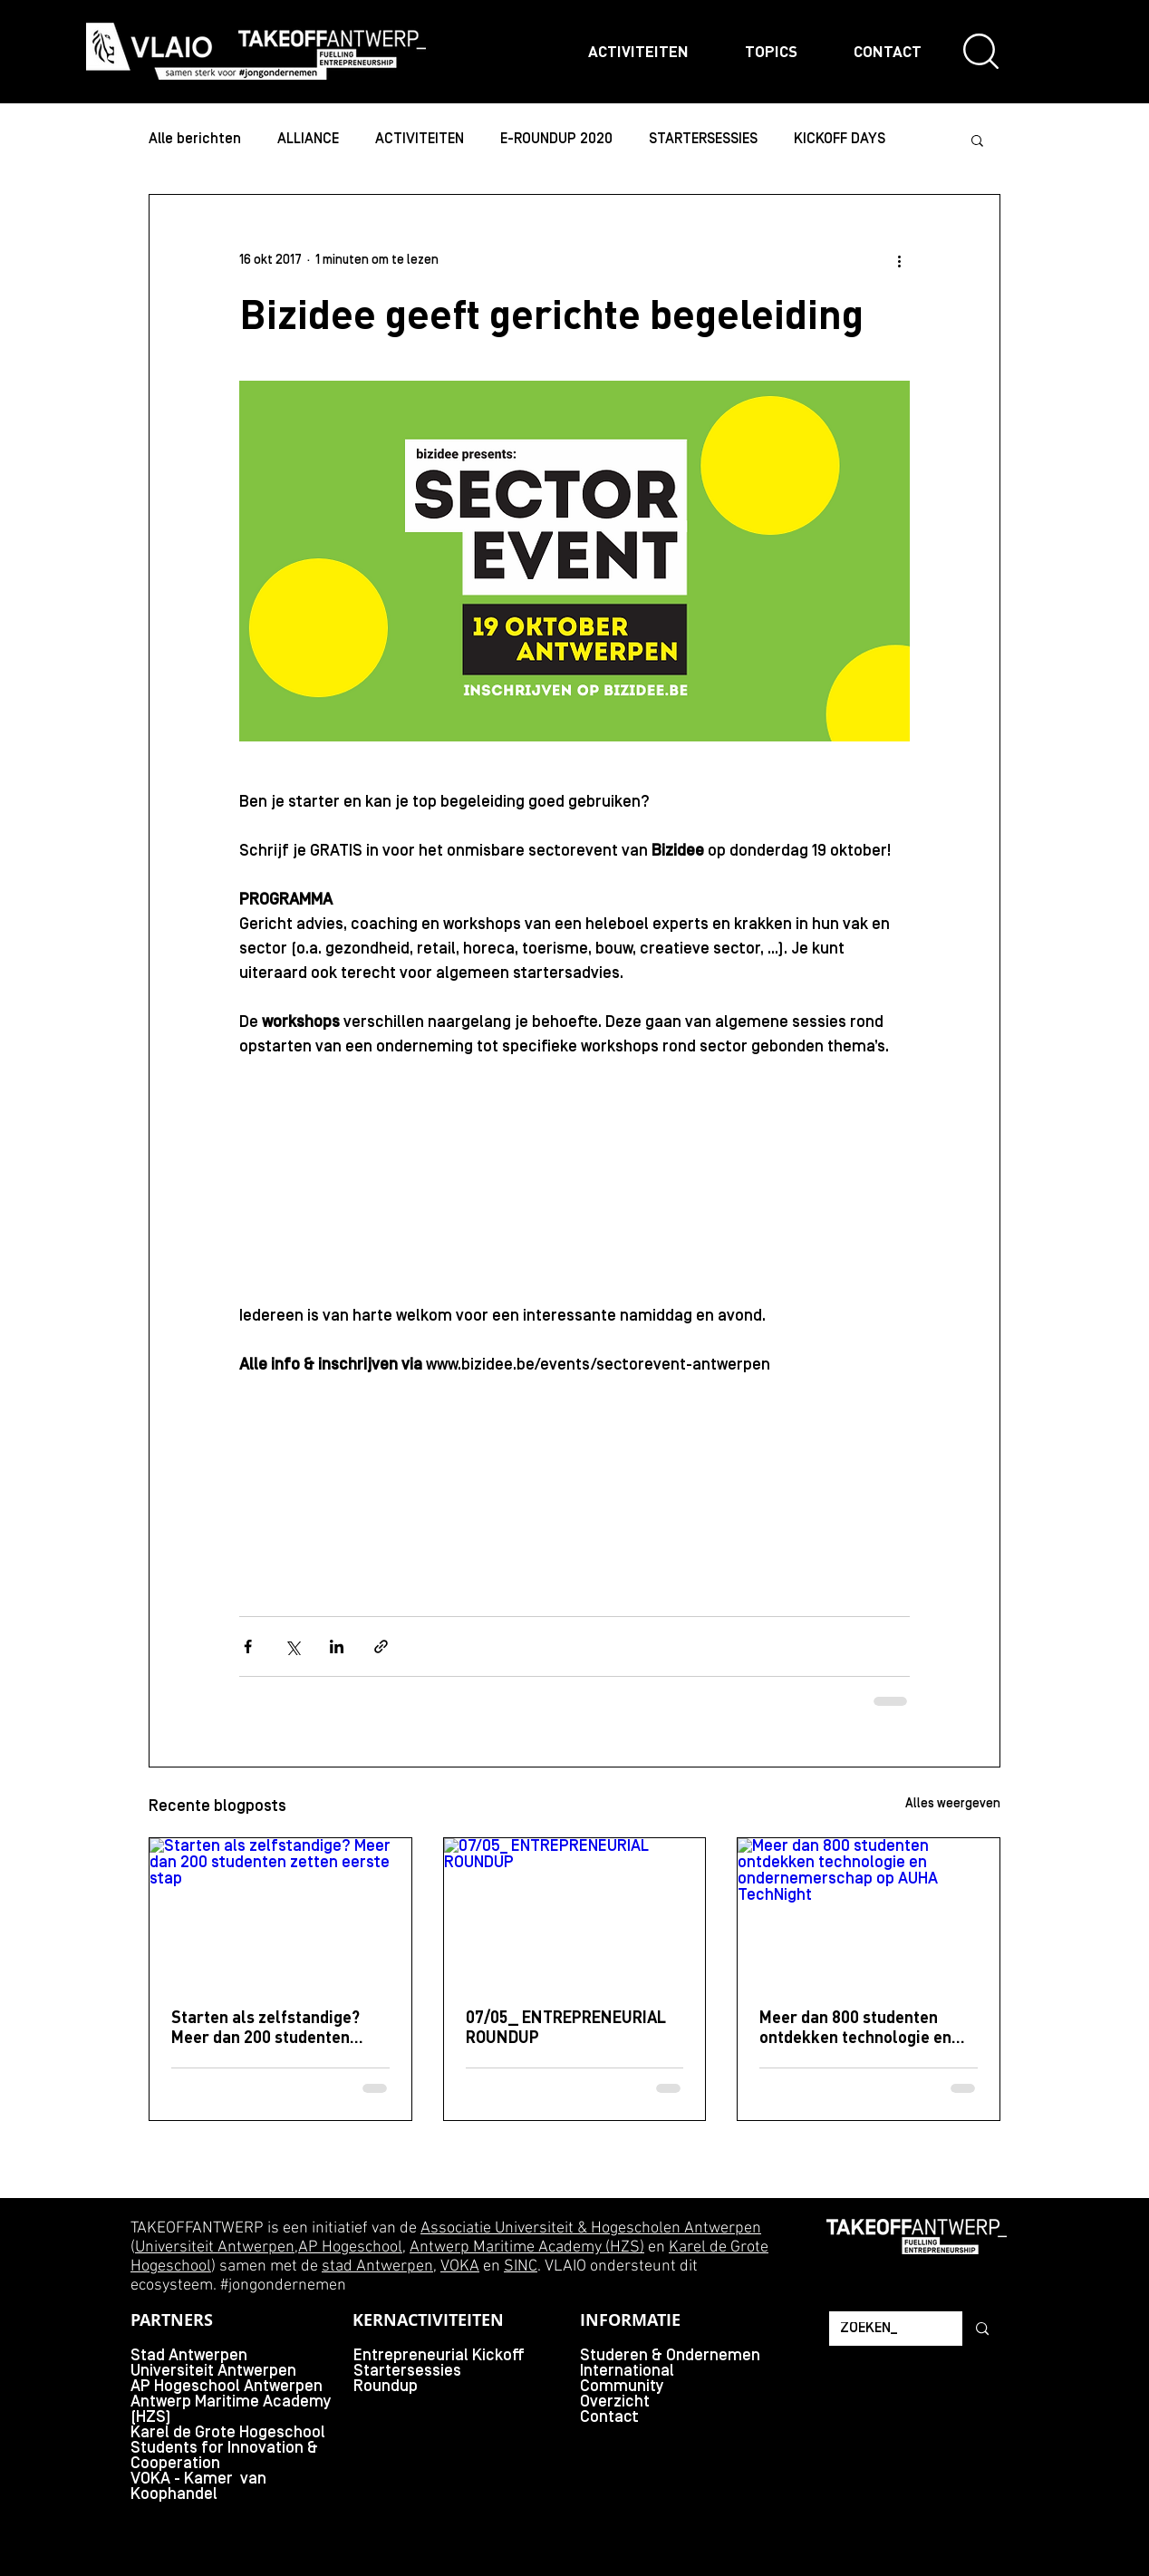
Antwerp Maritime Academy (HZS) (527, 2247)
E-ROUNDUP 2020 (556, 139)
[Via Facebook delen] (247, 1646)
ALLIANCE (308, 139)
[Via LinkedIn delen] (336, 1646)
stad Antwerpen (377, 2266)
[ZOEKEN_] (882, 2328)
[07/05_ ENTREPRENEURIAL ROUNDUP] (575, 1911)
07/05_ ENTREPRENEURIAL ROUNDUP (566, 2027)
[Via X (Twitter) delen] (292, 1646)
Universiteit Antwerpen (214, 2247)
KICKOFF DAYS (839, 139)
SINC (520, 2266)
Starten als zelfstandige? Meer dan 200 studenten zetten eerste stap (265, 2027)
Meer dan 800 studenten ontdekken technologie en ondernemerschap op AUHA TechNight (860, 2027)
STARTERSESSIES (703, 139)
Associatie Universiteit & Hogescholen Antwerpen (590, 2228)
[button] (977, 139)
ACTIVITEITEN (419, 139)
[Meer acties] (899, 260)
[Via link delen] (381, 1646)
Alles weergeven (952, 1804)
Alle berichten (195, 139)
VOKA (459, 2266)
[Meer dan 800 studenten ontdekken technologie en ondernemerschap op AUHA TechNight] (868, 1911)
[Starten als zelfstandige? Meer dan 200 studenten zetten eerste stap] (280, 1911)
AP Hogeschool (350, 2247)
